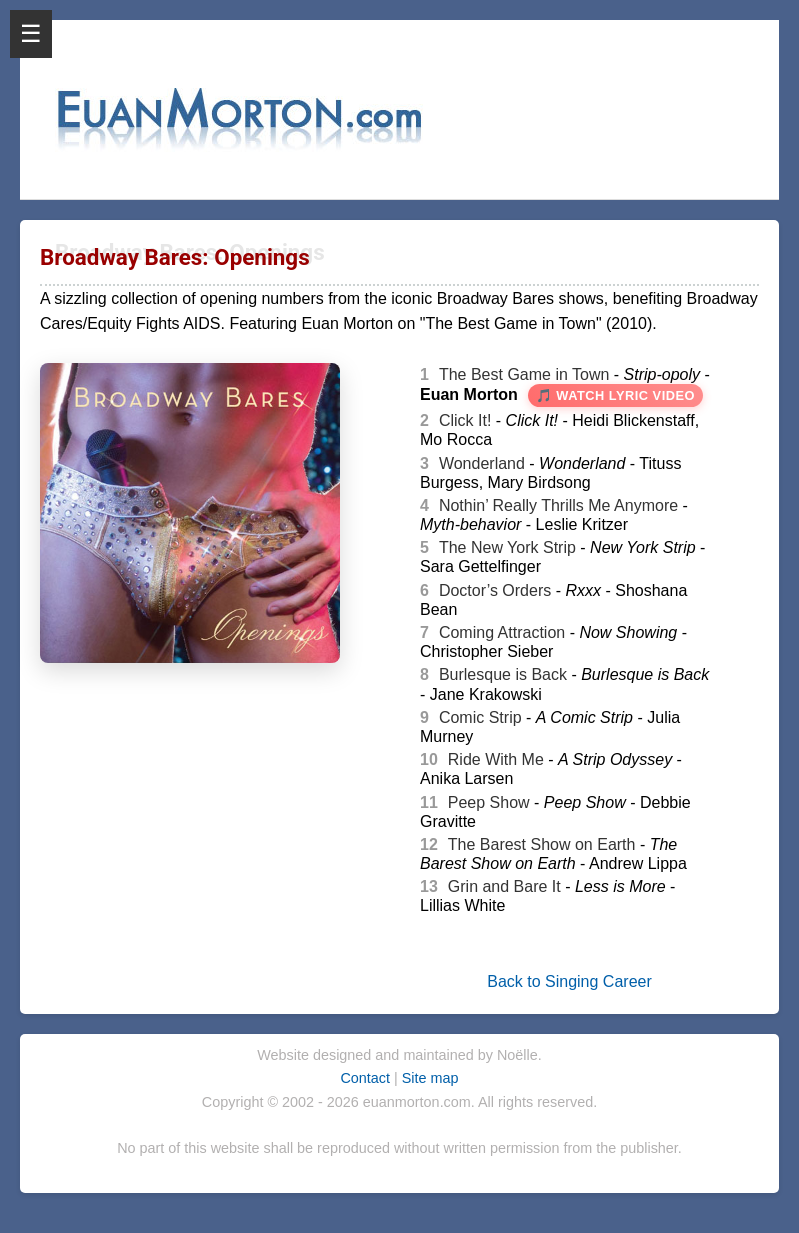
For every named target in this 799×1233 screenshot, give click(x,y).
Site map (430, 1078)
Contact (367, 1078)
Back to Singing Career (569, 981)
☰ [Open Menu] (31, 33)
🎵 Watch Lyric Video (615, 395)
